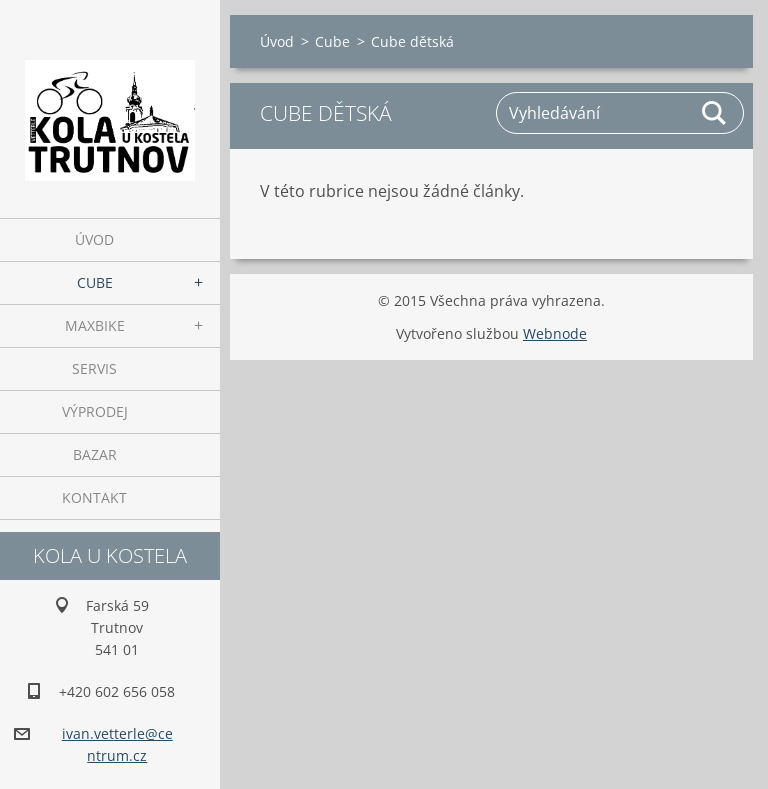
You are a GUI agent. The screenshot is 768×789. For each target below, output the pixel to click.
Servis (94, 368)
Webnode (555, 333)
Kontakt (94, 497)
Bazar (95, 454)
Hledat (715, 113)
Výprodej (95, 411)
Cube (95, 282)
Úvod (94, 239)
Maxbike (95, 325)
